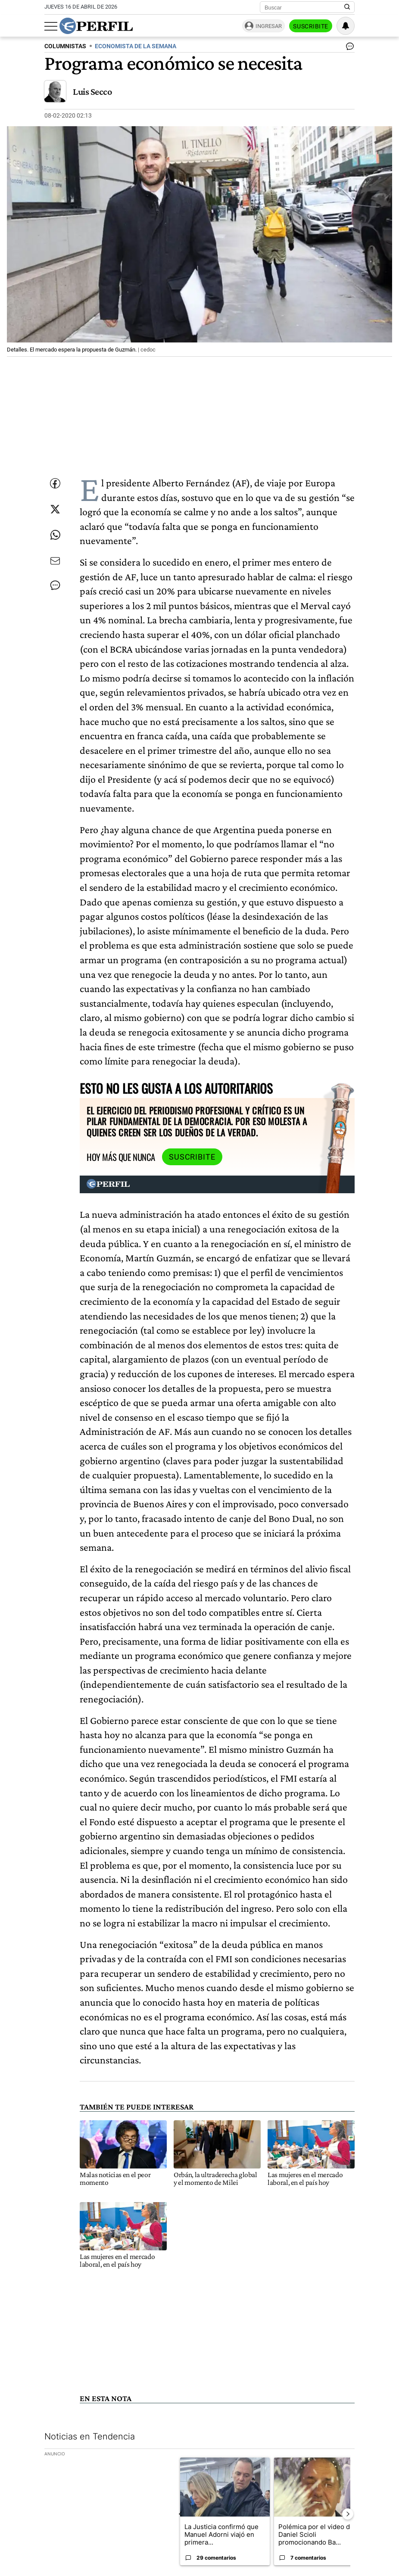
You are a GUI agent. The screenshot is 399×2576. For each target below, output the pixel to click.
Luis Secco (92, 91)
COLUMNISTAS (65, 46)
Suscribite (310, 26)
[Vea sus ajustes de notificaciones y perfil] (345, 25)
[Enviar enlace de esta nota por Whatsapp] (55, 535)
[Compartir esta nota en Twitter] (55, 509)
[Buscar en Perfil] (347, 7)
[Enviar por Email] (55, 561)
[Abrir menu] (50, 26)
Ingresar (269, 26)
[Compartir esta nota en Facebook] (55, 483)
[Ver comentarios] (348, 48)
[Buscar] (304, 7)
